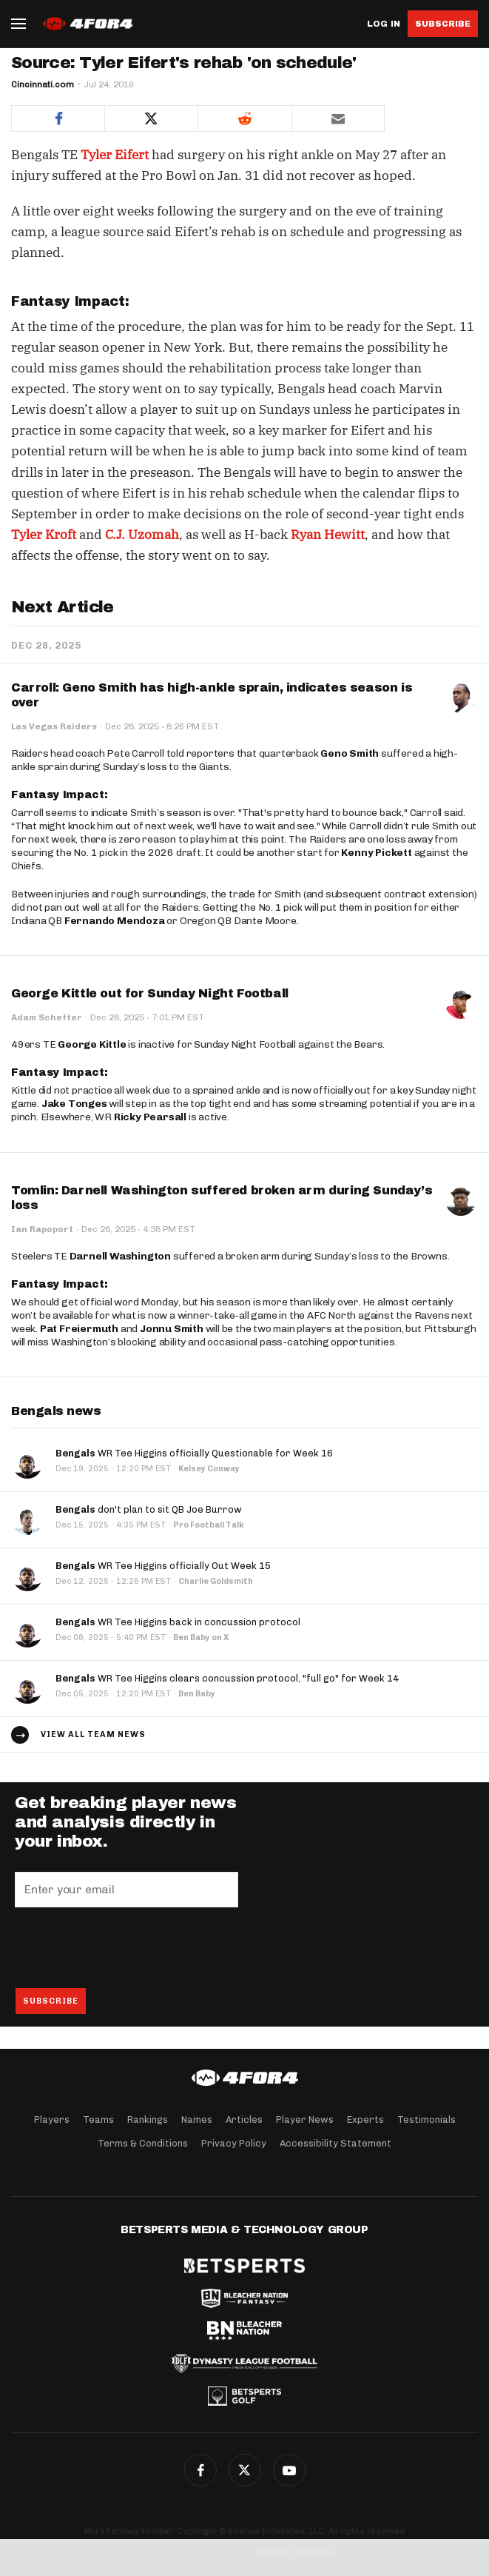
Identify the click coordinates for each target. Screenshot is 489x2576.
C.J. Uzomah (142, 534)
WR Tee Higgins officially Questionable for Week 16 (194, 1453)
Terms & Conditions (143, 2143)
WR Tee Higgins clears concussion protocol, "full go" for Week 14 (227, 1678)
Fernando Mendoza (114, 920)
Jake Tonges (74, 1103)
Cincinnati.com (42, 84)
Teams (98, 2119)
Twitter (245, 2470)
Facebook (200, 2470)
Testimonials (426, 2119)
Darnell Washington (120, 1256)
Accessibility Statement (335, 2143)
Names (196, 2119)
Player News (305, 2119)
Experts (365, 2119)
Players (52, 2119)
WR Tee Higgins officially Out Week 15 (163, 1565)
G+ (289, 2470)
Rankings (147, 2119)
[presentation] (127, 1947)
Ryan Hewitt (328, 534)
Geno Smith (349, 753)
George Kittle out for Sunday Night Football (150, 993)
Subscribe (443, 23)
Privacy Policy (233, 2143)
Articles (244, 2119)
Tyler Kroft (43, 534)
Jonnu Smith (171, 1328)
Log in (383, 24)
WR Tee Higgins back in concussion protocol (177, 1621)
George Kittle (92, 1044)
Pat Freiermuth (79, 1328)
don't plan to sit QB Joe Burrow (148, 1509)
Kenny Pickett (376, 852)
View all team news (93, 1734)
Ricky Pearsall (150, 1117)
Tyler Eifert (115, 155)
